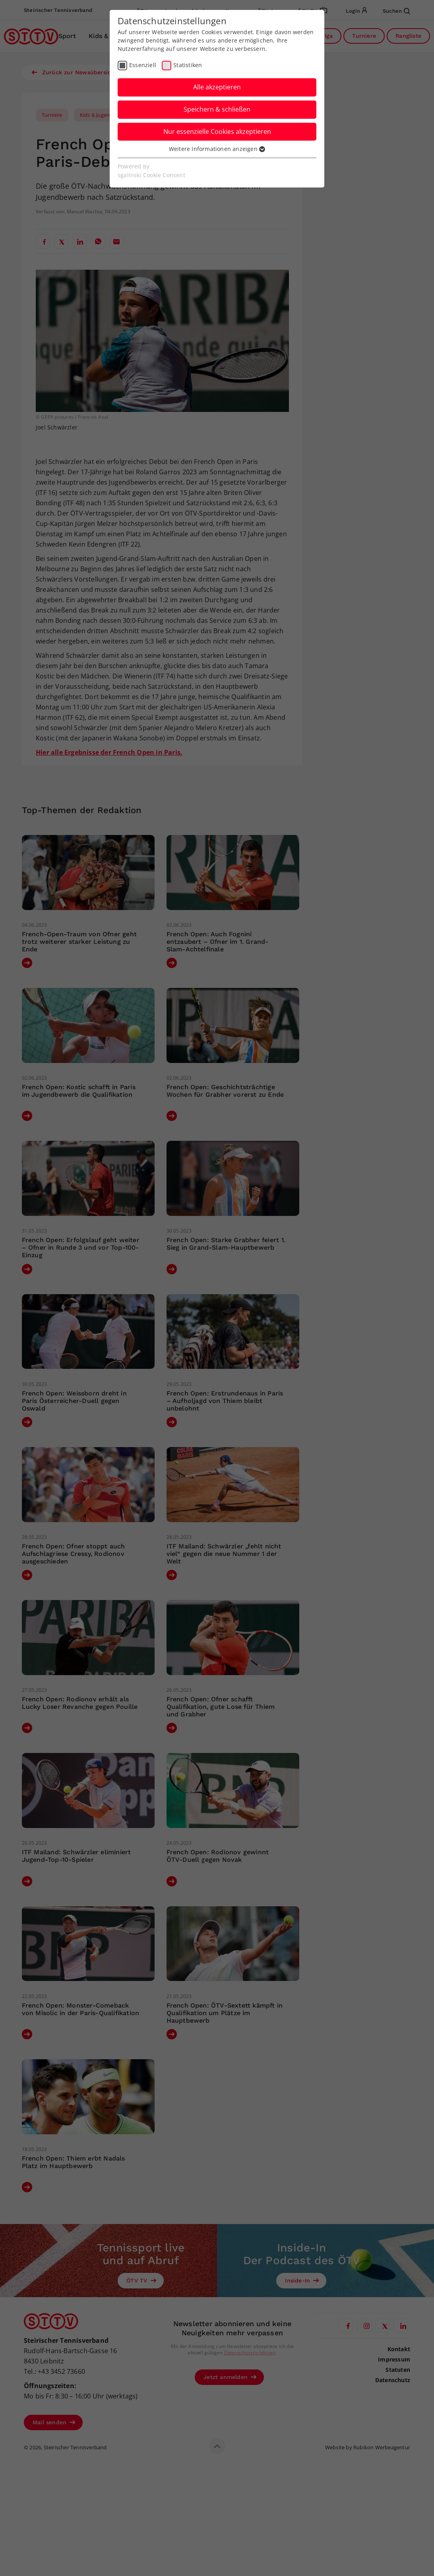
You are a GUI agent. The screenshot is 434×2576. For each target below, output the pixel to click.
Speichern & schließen (217, 109)
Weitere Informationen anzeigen (217, 149)
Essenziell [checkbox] (142, 65)
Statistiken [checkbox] (187, 65)
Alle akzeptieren (217, 87)
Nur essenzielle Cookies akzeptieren (217, 131)
